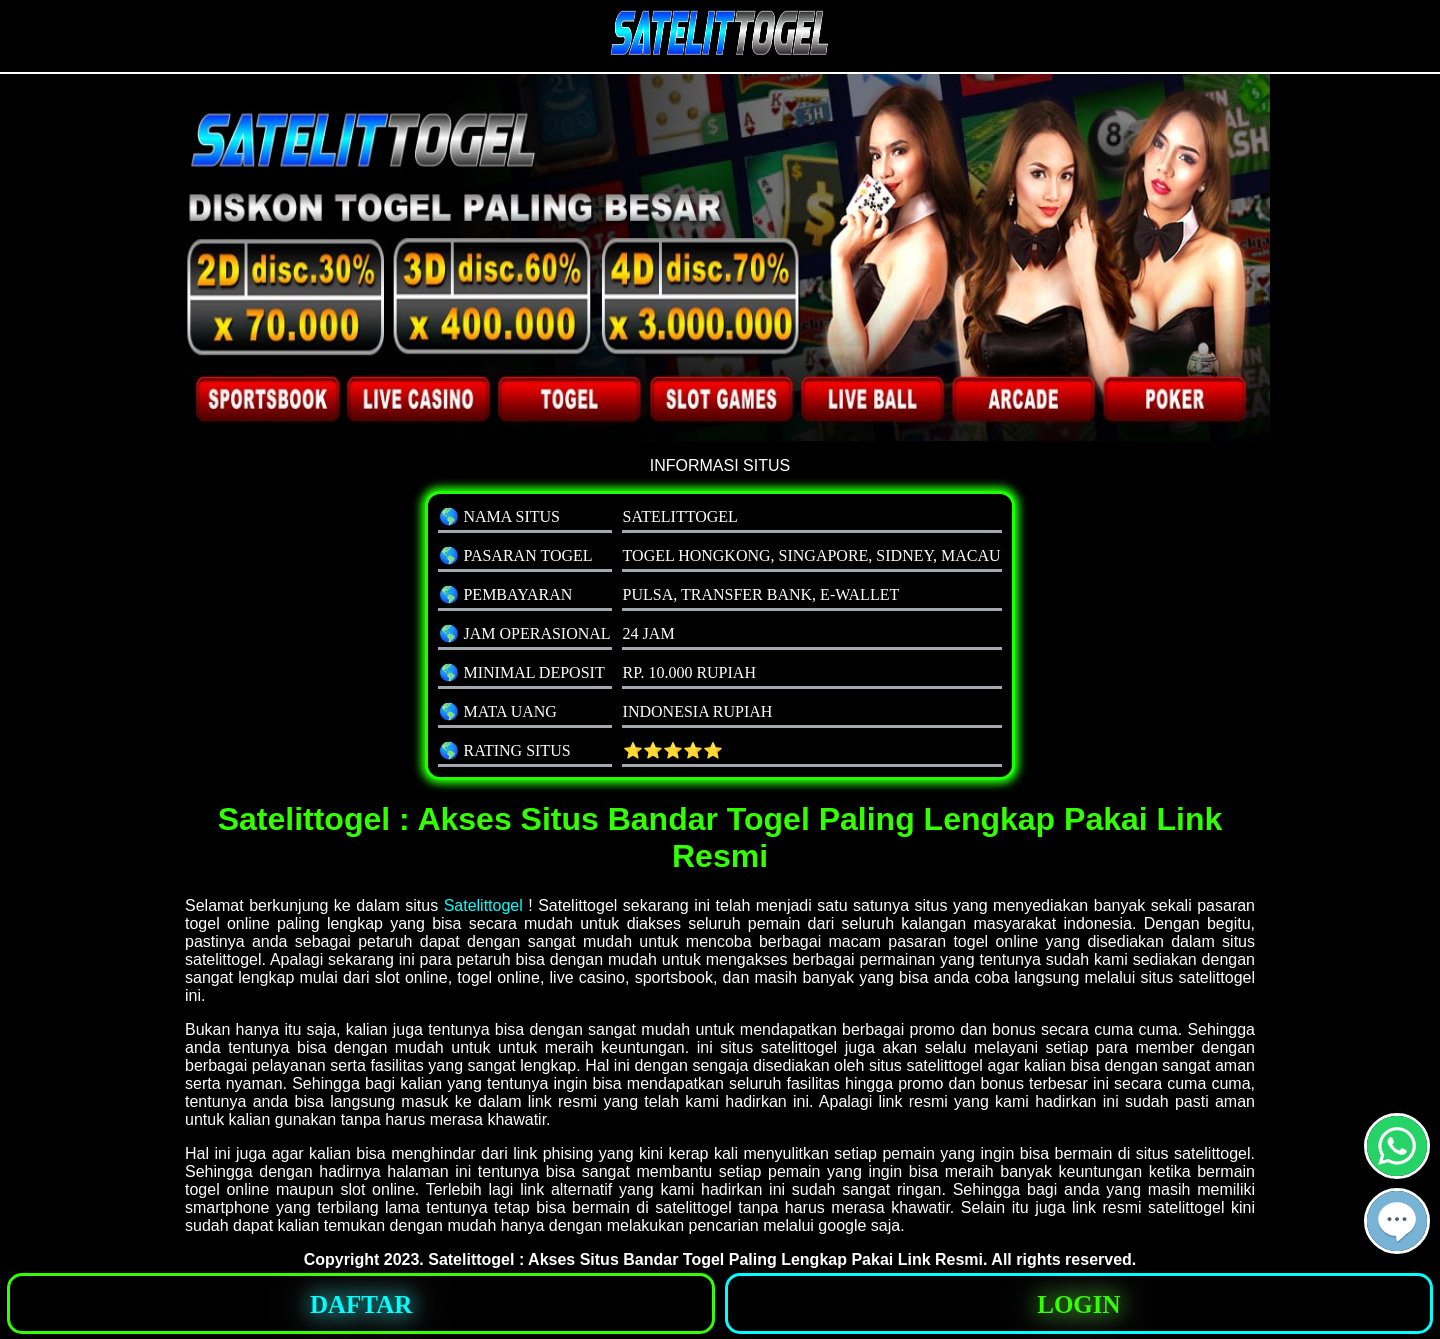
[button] (1397, 1221)
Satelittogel (483, 905)
